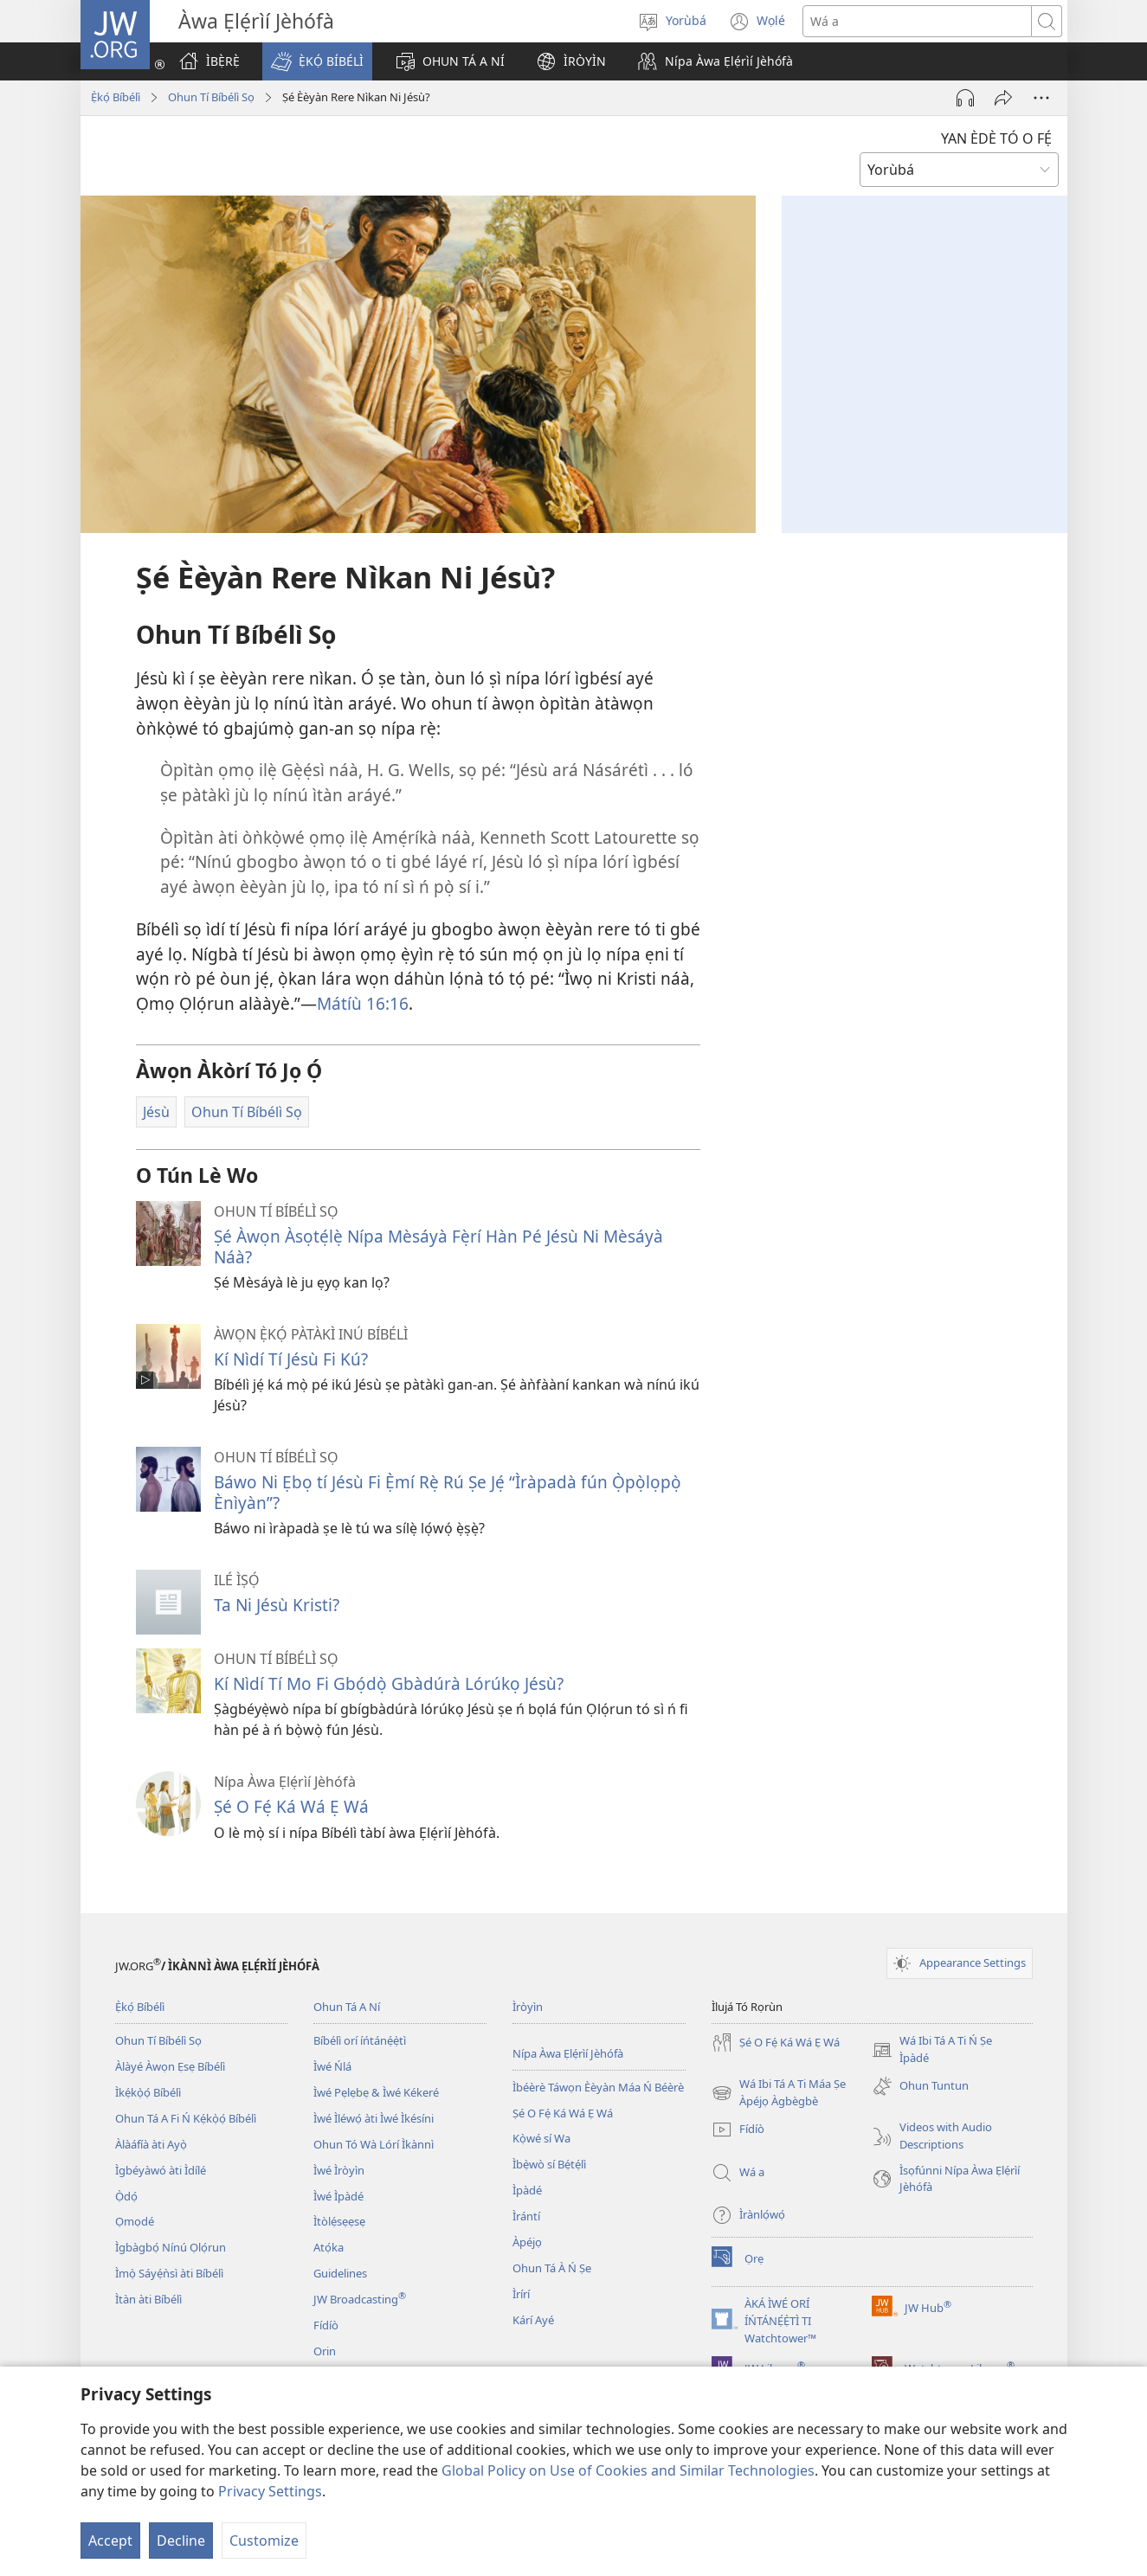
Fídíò (325, 2325)
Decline (181, 2540)
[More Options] (1041, 97)
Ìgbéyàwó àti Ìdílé (160, 2170)
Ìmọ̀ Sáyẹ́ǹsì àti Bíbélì (169, 2273)
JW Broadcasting (359, 2299)
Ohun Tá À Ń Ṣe (551, 2268)
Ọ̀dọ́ (126, 2196)
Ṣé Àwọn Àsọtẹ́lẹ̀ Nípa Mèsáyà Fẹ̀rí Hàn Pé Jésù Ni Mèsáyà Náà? (438, 1246)
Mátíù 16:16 (363, 1003)
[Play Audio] (965, 97)
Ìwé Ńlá (332, 2066)
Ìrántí (526, 2216)
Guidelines (340, 2273)
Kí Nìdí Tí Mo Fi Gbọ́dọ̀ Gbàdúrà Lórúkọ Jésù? (389, 1683)
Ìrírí (521, 2294)
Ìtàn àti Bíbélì (148, 2299)
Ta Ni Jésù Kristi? (276, 1604)
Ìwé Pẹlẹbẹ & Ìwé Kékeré (376, 2092)
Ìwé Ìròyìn (338, 2170)
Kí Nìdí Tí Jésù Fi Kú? (291, 1359)
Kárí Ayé (533, 2320)
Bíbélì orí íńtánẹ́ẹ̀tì (359, 2040)
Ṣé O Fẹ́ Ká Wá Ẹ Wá (291, 1806)
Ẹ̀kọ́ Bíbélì (115, 97)
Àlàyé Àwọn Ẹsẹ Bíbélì (170, 2066)
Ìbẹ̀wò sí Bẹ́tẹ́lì (549, 2164)
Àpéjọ (527, 2242)
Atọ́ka (328, 2247)
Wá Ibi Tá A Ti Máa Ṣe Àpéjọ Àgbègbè (779, 2093)
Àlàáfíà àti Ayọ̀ (151, 2144)
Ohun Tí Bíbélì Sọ (211, 97)
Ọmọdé (134, 2221)
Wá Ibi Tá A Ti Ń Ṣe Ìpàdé (932, 2050)
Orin (324, 2351)
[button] (317, 61)
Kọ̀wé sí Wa (541, 2138)
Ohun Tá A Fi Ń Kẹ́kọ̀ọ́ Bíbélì (185, 2118)
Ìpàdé (527, 2190)
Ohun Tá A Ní (346, 2006)
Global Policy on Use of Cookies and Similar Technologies (628, 2470)
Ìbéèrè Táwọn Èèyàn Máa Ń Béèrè (598, 2087)
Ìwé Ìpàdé (338, 2196)
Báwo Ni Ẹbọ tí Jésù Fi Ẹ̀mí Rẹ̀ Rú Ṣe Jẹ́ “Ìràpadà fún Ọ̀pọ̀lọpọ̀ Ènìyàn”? (447, 1492)
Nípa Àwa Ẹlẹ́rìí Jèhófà (567, 2053)
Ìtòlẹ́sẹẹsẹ (339, 2221)
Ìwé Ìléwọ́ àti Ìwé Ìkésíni (373, 2118)
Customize (264, 2540)
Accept (110, 2540)
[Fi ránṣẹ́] (1003, 97)
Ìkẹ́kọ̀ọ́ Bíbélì (148, 2092)
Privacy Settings (270, 2491)
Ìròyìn (527, 2006)
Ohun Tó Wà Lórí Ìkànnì (373, 2144)
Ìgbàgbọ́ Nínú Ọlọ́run (170, 2247)
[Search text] (917, 21)
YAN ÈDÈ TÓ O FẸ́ (996, 138)
